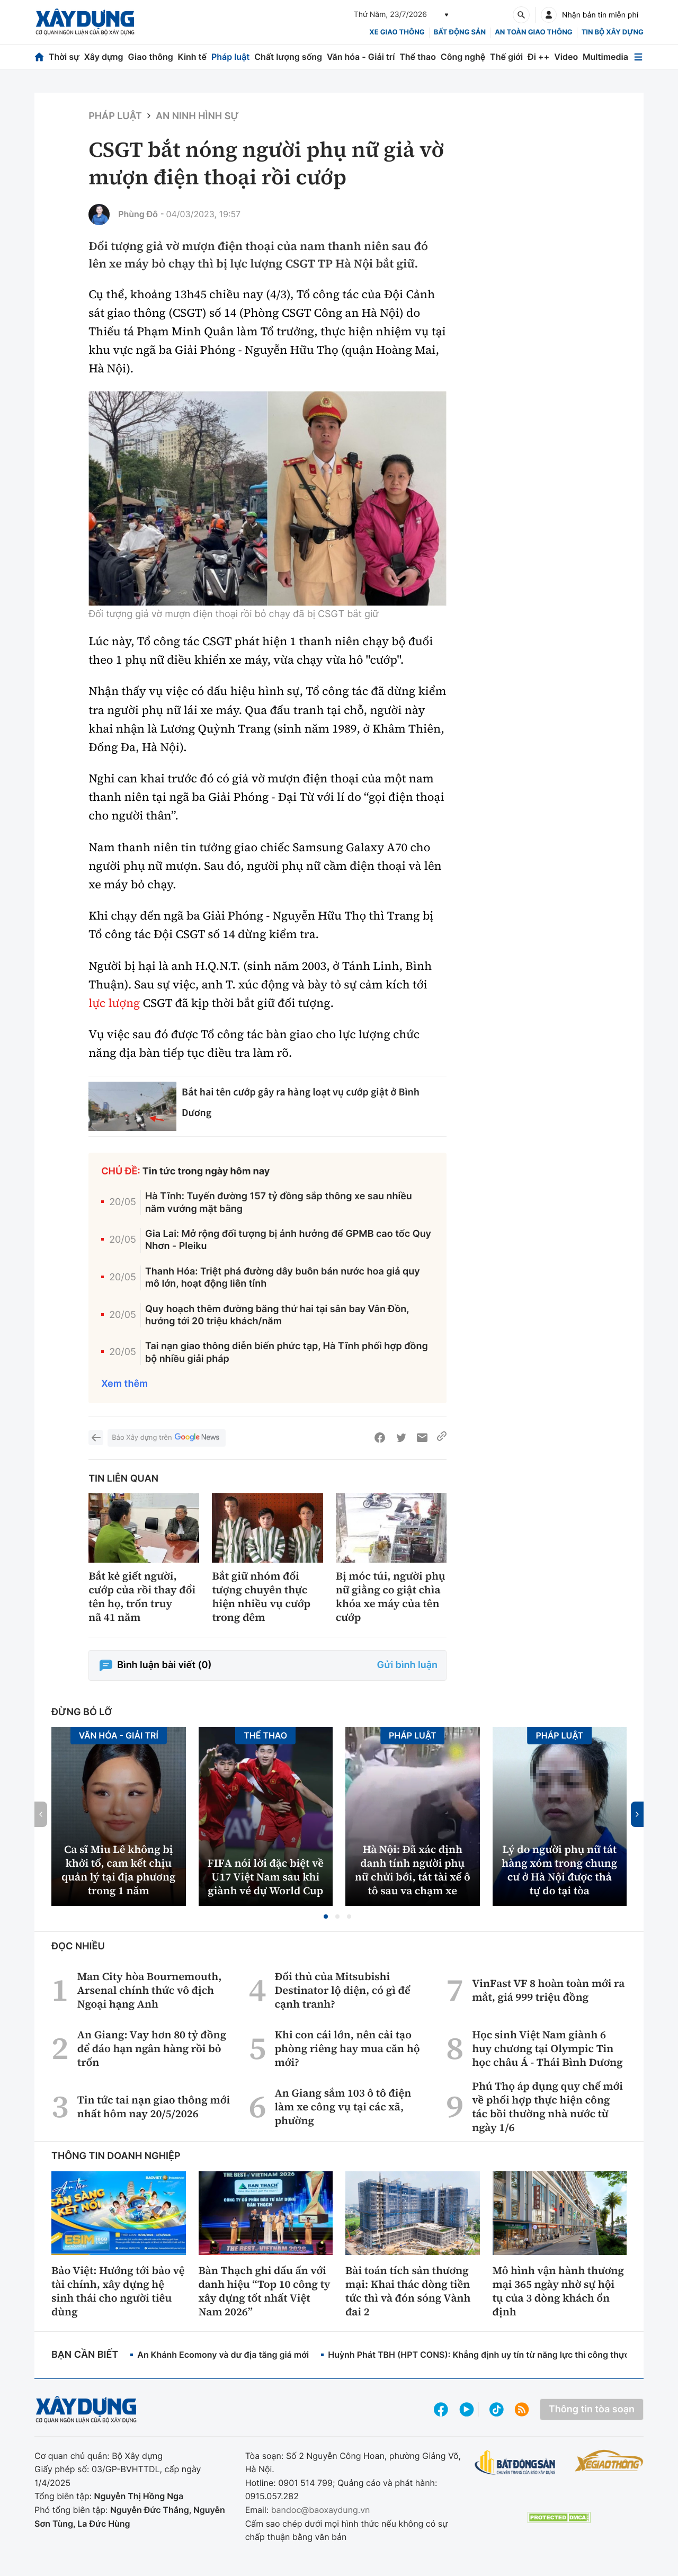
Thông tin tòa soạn (592, 2409)
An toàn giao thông (533, 32)
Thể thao (417, 56)
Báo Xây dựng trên (166, 1438)
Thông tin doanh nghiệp (116, 2156)
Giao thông (150, 56)
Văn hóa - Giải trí (361, 56)
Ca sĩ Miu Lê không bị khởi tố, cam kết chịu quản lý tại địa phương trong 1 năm (118, 1869)
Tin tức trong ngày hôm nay (206, 1171)
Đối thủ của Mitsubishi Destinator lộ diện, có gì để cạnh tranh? (342, 1990)
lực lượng (114, 1003)
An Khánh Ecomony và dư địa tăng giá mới (223, 2354)
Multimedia (605, 56)
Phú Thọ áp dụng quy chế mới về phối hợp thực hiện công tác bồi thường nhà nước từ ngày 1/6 (547, 2106)
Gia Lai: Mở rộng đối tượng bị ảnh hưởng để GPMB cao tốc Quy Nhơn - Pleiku (288, 1240)
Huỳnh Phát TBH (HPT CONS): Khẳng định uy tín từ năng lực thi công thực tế (483, 2354)
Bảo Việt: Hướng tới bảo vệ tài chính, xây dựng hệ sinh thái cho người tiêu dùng (118, 2291)
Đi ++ (538, 56)
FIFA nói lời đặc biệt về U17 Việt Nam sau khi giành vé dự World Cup (266, 1876)
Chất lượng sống (288, 56)
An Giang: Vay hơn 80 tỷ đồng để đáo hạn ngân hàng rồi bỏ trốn (151, 2048)
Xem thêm (124, 1383)
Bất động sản (460, 32)
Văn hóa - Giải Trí (118, 1735)
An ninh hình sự (197, 116)
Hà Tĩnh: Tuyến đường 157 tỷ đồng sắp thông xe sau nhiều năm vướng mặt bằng (278, 1202)
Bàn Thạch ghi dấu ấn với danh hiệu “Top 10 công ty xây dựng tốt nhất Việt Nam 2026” (265, 2291)
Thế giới (506, 56)
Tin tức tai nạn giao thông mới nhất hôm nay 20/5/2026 (153, 2106)
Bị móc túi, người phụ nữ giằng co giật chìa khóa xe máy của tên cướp (390, 1596)
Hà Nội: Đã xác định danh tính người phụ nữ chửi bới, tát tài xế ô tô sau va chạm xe (412, 1869)
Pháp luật (230, 56)
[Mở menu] (638, 57)
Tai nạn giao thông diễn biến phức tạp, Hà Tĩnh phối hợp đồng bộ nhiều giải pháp (286, 1352)
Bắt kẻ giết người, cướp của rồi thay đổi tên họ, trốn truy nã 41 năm (141, 1596)
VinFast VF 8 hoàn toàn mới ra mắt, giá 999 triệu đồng (548, 1990)
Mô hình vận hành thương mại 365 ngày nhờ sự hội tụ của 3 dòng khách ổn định (559, 2291)
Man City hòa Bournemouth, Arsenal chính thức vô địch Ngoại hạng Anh (149, 1990)
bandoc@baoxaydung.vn (320, 2509)
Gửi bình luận (407, 1665)
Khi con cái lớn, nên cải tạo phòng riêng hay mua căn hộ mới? (347, 2048)
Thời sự (64, 56)
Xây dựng (103, 56)
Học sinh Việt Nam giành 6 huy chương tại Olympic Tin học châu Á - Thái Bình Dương (547, 2048)
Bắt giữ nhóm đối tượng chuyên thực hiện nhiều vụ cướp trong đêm (261, 1596)
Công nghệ (463, 56)
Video (566, 56)
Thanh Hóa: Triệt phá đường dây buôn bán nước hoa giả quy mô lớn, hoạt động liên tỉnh (282, 1277)
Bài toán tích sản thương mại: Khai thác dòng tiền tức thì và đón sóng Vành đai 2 (407, 2291)
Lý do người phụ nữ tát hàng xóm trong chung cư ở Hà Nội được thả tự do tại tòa (559, 1869)
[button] (326, 1916)
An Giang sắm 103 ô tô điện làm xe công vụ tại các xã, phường (342, 2106)
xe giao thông (396, 32)
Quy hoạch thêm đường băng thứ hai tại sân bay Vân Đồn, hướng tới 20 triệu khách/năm (277, 1315)
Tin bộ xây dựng (613, 32)
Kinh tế (192, 56)
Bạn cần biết (84, 2354)
